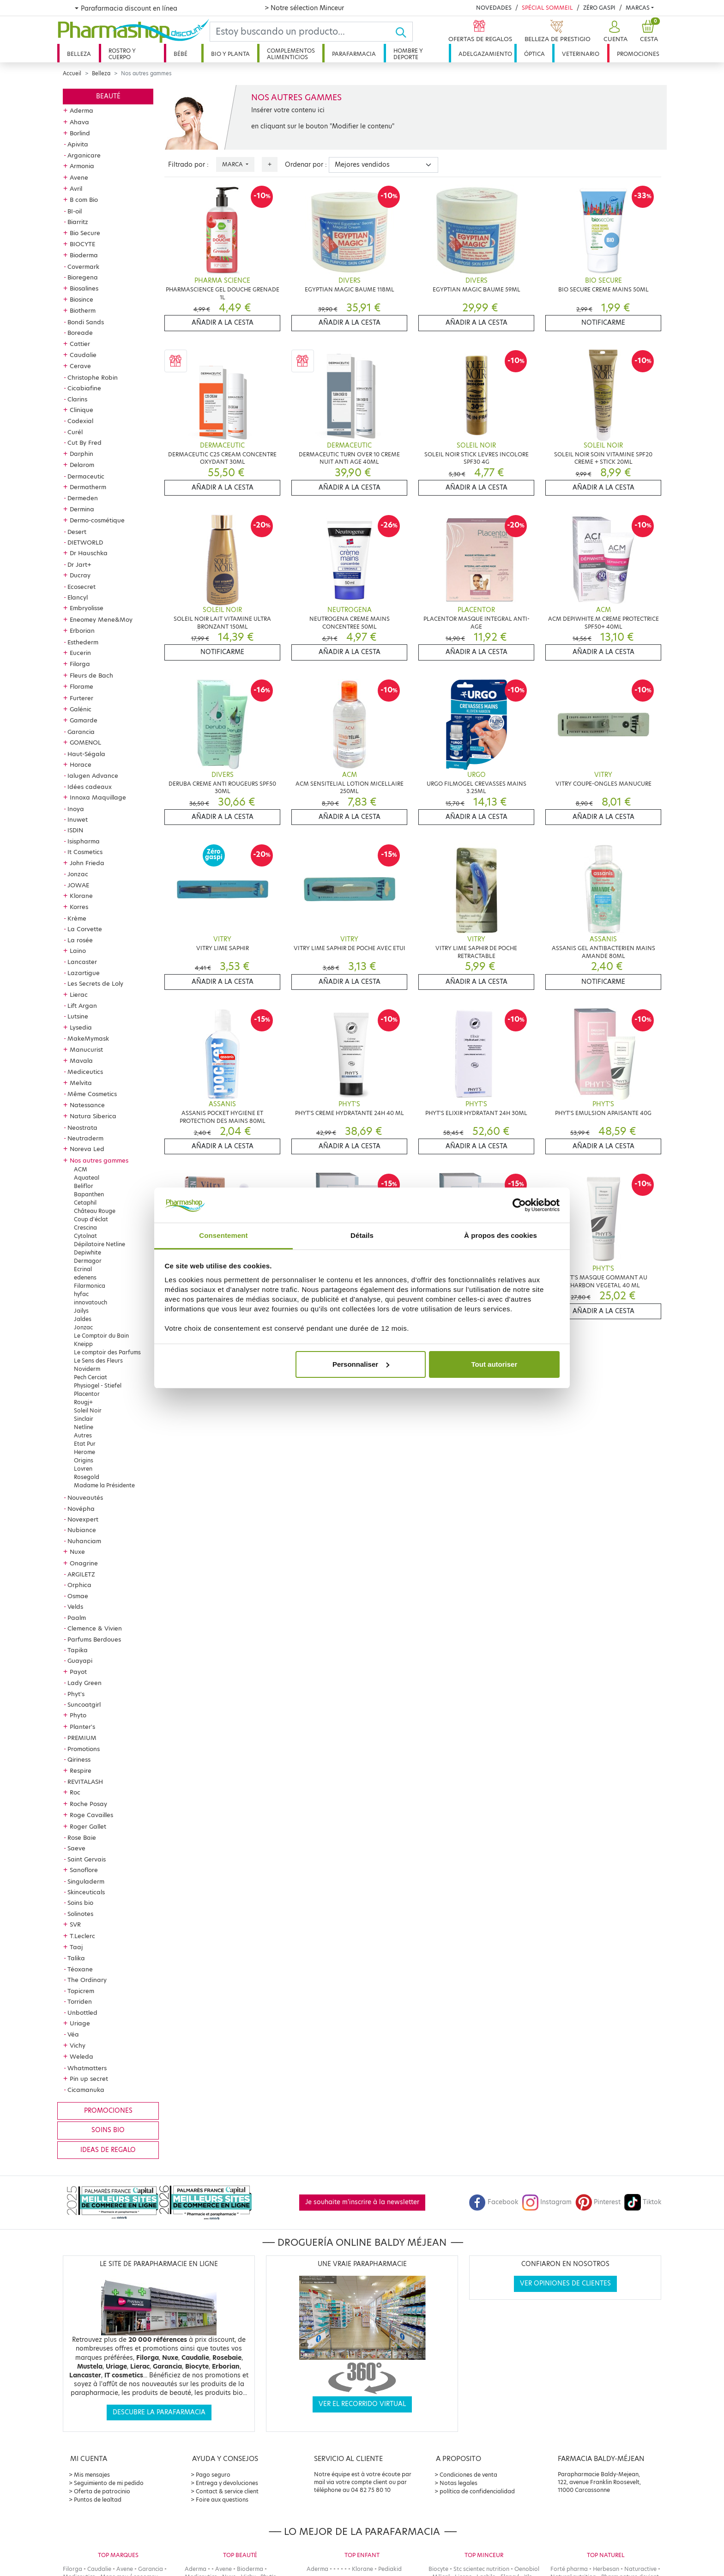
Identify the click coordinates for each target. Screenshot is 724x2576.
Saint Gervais (86, 1859)
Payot (78, 1671)
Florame (81, 686)
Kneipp (83, 1344)
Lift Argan (82, 1005)
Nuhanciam (84, 1541)
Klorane (81, 895)
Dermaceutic (85, 476)
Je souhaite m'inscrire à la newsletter (362, 2202)
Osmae (77, 1596)
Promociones (638, 54)
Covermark (83, 266)
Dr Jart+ (79, 564)
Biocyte (438, 2569)
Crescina (85, 1227)
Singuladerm (85, 1881)
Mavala (81, 1060)
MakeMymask (88, 1038)
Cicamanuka (85, 2089)
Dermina (82, 509)
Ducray (80, 575)
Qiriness (78, 1759)
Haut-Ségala (86, 754)
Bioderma (84, 255)
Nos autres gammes (99, 1160)
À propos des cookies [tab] (500, 1235)
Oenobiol (526, 2569)
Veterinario (580, 54)
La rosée (80, 940)
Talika (76, 1958)
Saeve (76, 1848)
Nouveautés (85, 1497)
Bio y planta (230, 54)
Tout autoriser (494, 1364)
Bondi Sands (85, 322)
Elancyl (77, 597)
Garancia (81, 731)
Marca (233, 164)
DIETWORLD (85, 542)
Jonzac (77, 874)
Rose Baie (81, 1837)
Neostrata (82, 1127)
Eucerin (80, 653)
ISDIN (75, 830)
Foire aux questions (222, 2499)
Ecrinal (83, 1269)
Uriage (80, 2023)
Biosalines (84, 288)
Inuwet (77, 819)
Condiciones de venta (468, 2475)
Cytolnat (85, 1236)
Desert (76, 531)
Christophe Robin (92, 377)
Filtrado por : (188, 164)
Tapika (77, 1650)
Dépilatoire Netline (99, 1244)
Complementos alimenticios (291, 54)
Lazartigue (83, 973)
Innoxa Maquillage (98, 797)
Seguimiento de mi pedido (109, 2483)
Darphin (81, 453)
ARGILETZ (81, 1574)
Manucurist (86, 1049)
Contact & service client (227, 2491)
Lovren (83, 1469)
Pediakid (390, 2569)
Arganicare (84, 155)
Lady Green (84, 1683)
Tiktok (642, 2202)
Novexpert (82, 1519)
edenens (85, 1277)
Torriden (79, 2001)
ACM (80, 1169)
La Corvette (84, 929)
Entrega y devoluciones (227, 2483)
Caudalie (83, 355)
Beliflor (83, 1186)
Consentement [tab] (223, 1235)
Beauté (108, 96)
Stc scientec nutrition (481, 2569)
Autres (83, 1435)
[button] (614, 31)
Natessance (87, 1105)
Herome (84, 1452)
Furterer (81, 698)
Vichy (77, 2045)
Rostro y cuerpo (122, 54)
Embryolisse (86, 608)
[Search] (302, 32)
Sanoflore (84, 1870)
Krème (76, 918)
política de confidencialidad (477, 2491)
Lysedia (81, 1027)
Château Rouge (94, 1211)
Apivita (77, 144)
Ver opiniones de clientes (565, 2283)
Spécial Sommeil (547, 8)
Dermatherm (88, 487)
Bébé (180, 54)
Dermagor (88, 1261)
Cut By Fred (84, 442)
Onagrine (84, 1563)
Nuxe (77, 1551)
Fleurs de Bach (91, 675)
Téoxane (80, 1969)
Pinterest (598, 2202)
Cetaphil (85, 1202)
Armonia (82, 166)
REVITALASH (85, 1781)
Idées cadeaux (89, 786)
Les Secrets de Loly (95, 983)
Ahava (79, 122)
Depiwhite (87, 1252)
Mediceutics (85, 1071)
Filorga (80, 664)
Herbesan (606, 2569)
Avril (76, 188)
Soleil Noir (88, 1410)
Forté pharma (569, 2569)
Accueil (72, 73)
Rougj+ (83, 1402)
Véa (73, 2034)
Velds (75, 1606)
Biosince (81, 299)
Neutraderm (85, 1138)
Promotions (83, 1749)
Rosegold (86, 1477)
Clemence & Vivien (94, 1628)
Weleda (81, 2056)
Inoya (75, 809)
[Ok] (404, 32)
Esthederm (82, 642)
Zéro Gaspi (599, 8)
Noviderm (87, 1369)
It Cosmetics (85, 852)
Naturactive (640, 2569)
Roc (75, 1792)
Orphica (79, 1585)
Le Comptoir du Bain (101, 1336)
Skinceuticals (86, 1892)
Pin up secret (89, 2078)
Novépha (81, 1508)
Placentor (87, 1394)
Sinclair (83, 1419)
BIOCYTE (82, 244)
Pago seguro (213, 2475)
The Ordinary (87, 1980)
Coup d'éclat (91, 1219)
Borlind (80, 133)
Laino (78, 950)
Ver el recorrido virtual (362, 2404)
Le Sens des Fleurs (98, 1360)
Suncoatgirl (84, 1704)
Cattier (80, 343)
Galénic (80, 709)
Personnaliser (360, 1364)
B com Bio (84, 199)
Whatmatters (87, 2068)
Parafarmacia (354, 54)
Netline (83, 1427)
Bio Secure (85, 233)
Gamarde (83, 720)
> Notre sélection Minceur (304, 7)
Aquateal (86, 1178)
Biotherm (83, 310)
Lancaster (82, 962)
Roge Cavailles (91, 1815)
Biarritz (77, 222)
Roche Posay (88, 1804)
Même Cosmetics (92, 1094)
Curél (75, 432)
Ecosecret (81, 586)
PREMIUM (82, 1737)
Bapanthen (89, 1194)
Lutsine (77, 1016)
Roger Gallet (88, 1826)
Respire (80, 1770)
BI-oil (74, 211)
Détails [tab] (362, 1235)
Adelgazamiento (485, 54)
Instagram (547, 2202)
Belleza (79, 54)
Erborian (82, 630)
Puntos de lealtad (97, 2499)
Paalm (76, 1617)
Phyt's (75, 1694)
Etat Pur (85, 1444)
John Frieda (87, 863)
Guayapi (79, 1660)
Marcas (638, 8)
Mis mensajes (92, 2475)
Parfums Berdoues (94, 1639)
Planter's (82, 1726)
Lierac (79, 994)
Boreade (80, 332)
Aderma (81, 110)
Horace (80, 764)
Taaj (76, 1947)
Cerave (80, 366)
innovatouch (90, 1302)
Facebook (493, 2202)
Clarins (77, 399)
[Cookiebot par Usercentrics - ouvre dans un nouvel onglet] (519, 1205)
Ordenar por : (306, 164)
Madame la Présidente (104, 1485)
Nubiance (81, 1530)
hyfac (81, 1294)
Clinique (81, 410)
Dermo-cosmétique (97, 520)
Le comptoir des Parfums (107, 1352)
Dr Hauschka (89, 553)
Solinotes (80, 1913)
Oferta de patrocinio (102, 2491)
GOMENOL (85, 742)
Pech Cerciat (90, 1377)
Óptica (534, 54)
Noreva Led (87, 1149)
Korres (79, 907)
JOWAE (78, 885)
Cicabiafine (84, 388)
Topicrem (80, 1991)
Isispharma (83, 841)
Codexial (80, 421)
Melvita (81, 1083)
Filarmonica (89, 1286)
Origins (83, 1460)
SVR (75, 1924)
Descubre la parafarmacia (159, 2412)
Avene (79, 177)
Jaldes (82, 1319)
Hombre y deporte (408, 54)
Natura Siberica (93, 1116)
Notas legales (458, 2483)
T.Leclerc (82, 1936)
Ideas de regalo (108, 2150)
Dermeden (82, 498)
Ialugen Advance (92, 775)
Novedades (494, 8)
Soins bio (80, 1902)
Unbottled (82, 2012)
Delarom (82, 465)
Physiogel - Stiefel (97, 1385)
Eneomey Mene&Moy (101, 619)
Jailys (81, 1311)
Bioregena (82, 277)
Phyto (78, 1715)
